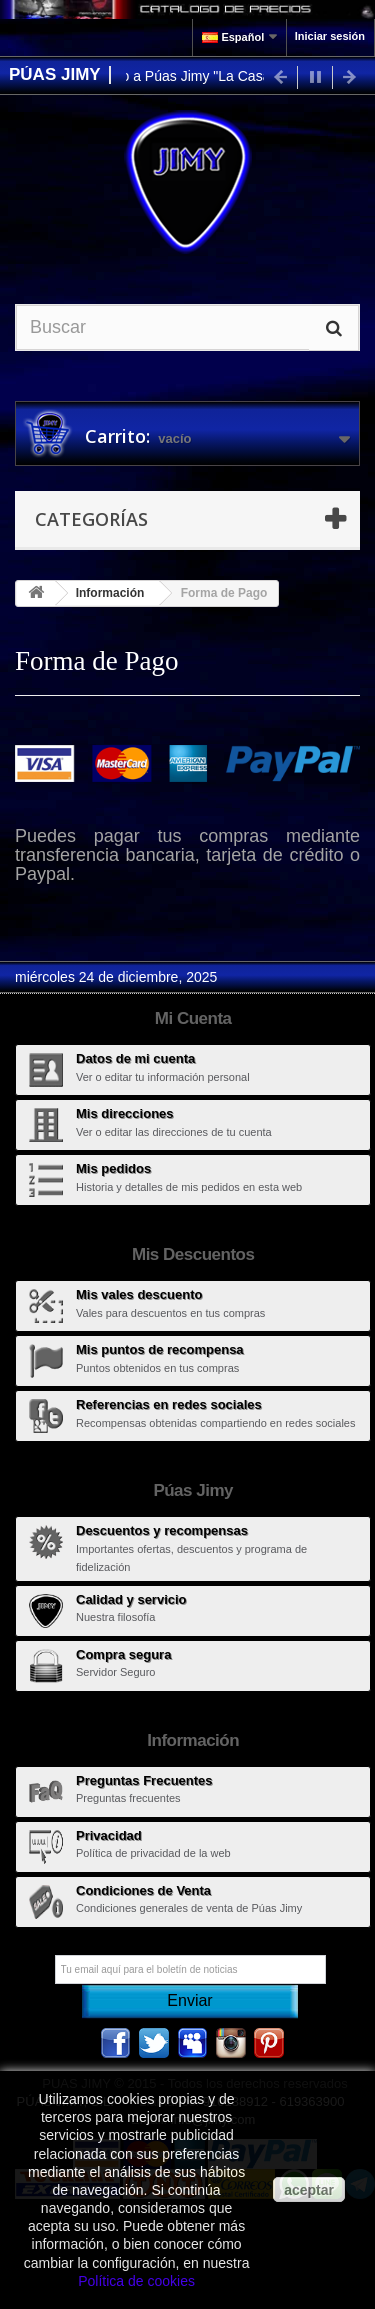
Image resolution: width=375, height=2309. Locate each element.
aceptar (309, 2190)
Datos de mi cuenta (135, 1058)
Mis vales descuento (139, 1294)
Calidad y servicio (131, 1599)
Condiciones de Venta (143, 1890)
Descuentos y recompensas (162, 1530)
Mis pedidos (113, 1168)
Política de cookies (136, 2281)
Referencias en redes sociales (169, 1404)
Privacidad (109, 1835)
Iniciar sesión (330, 36)
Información (110, 593)
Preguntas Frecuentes (144, 1780)
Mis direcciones (125, 1113)
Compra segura (123, 1654)
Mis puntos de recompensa (160, 1349)
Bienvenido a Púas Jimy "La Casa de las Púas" (213, 76)
